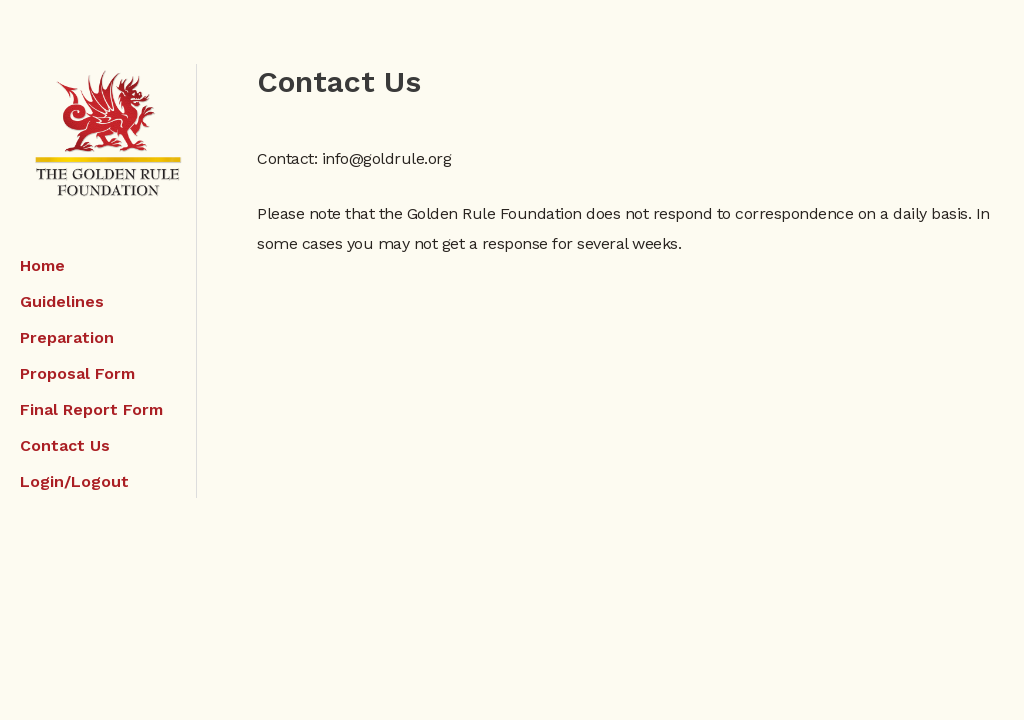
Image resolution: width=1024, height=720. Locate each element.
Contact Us (65, 445)
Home (42, 265)
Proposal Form (77, 373)
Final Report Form (91, 409)
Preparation (67, 337)
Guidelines (62, 301)
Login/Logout (74, 481)
